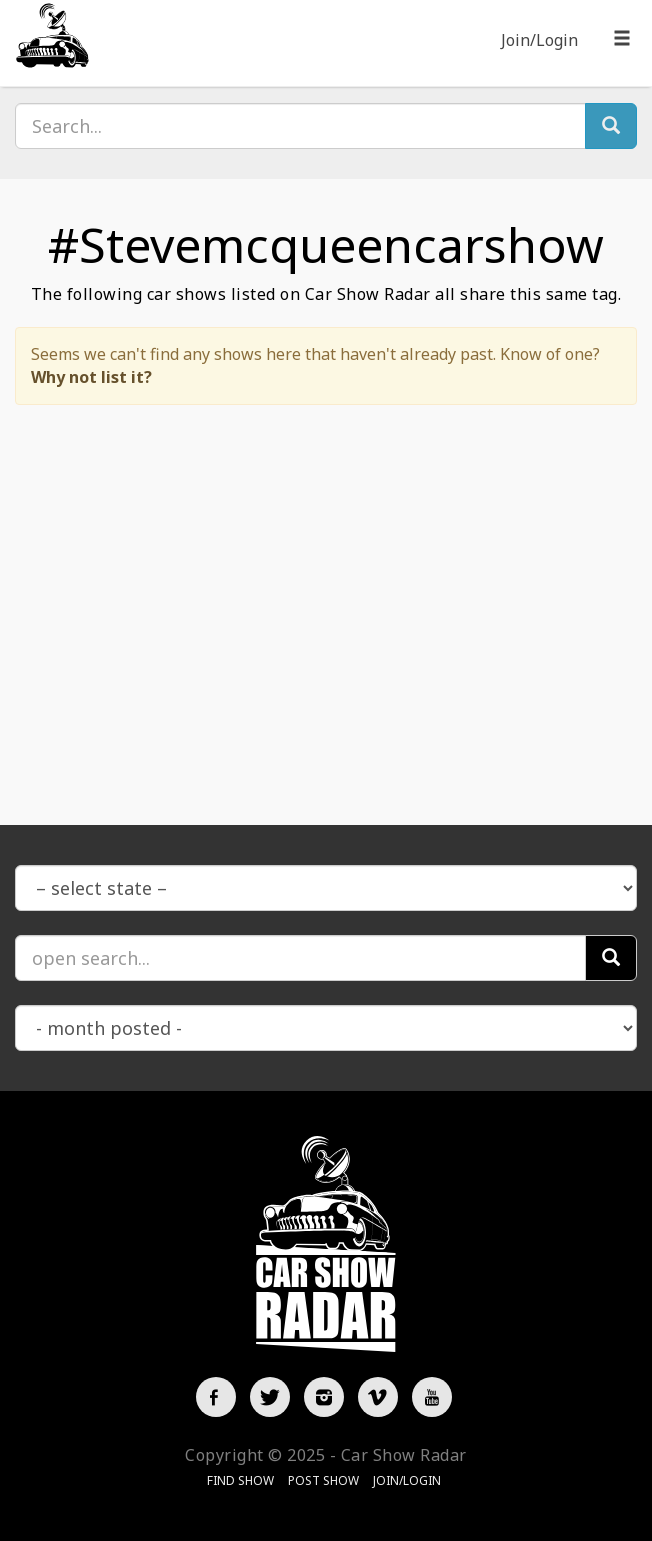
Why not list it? (91, 377)
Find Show (240, 1480)
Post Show (323, 1480)
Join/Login (539, 40)
